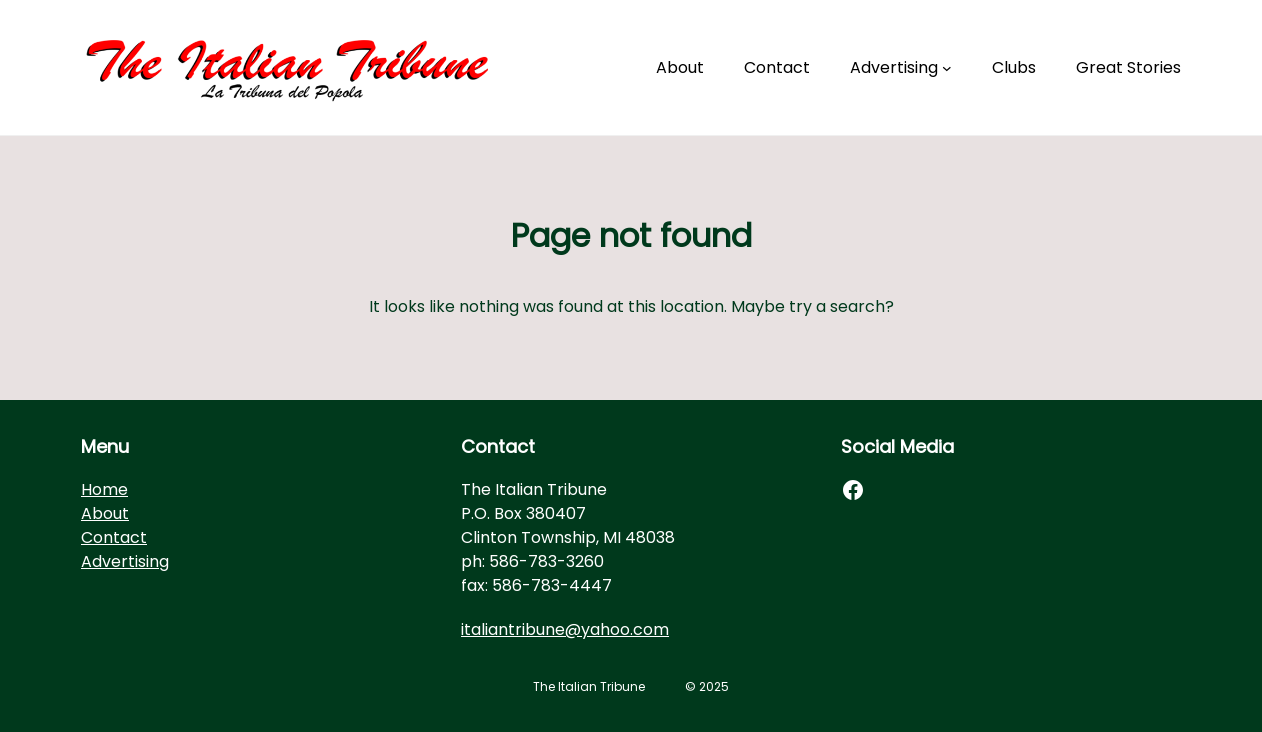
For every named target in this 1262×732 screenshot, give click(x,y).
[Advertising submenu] (947, 68)
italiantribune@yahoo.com (565, 629)
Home (104, 489)
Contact (114, 537)
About (105, 513)
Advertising (125, 561)
